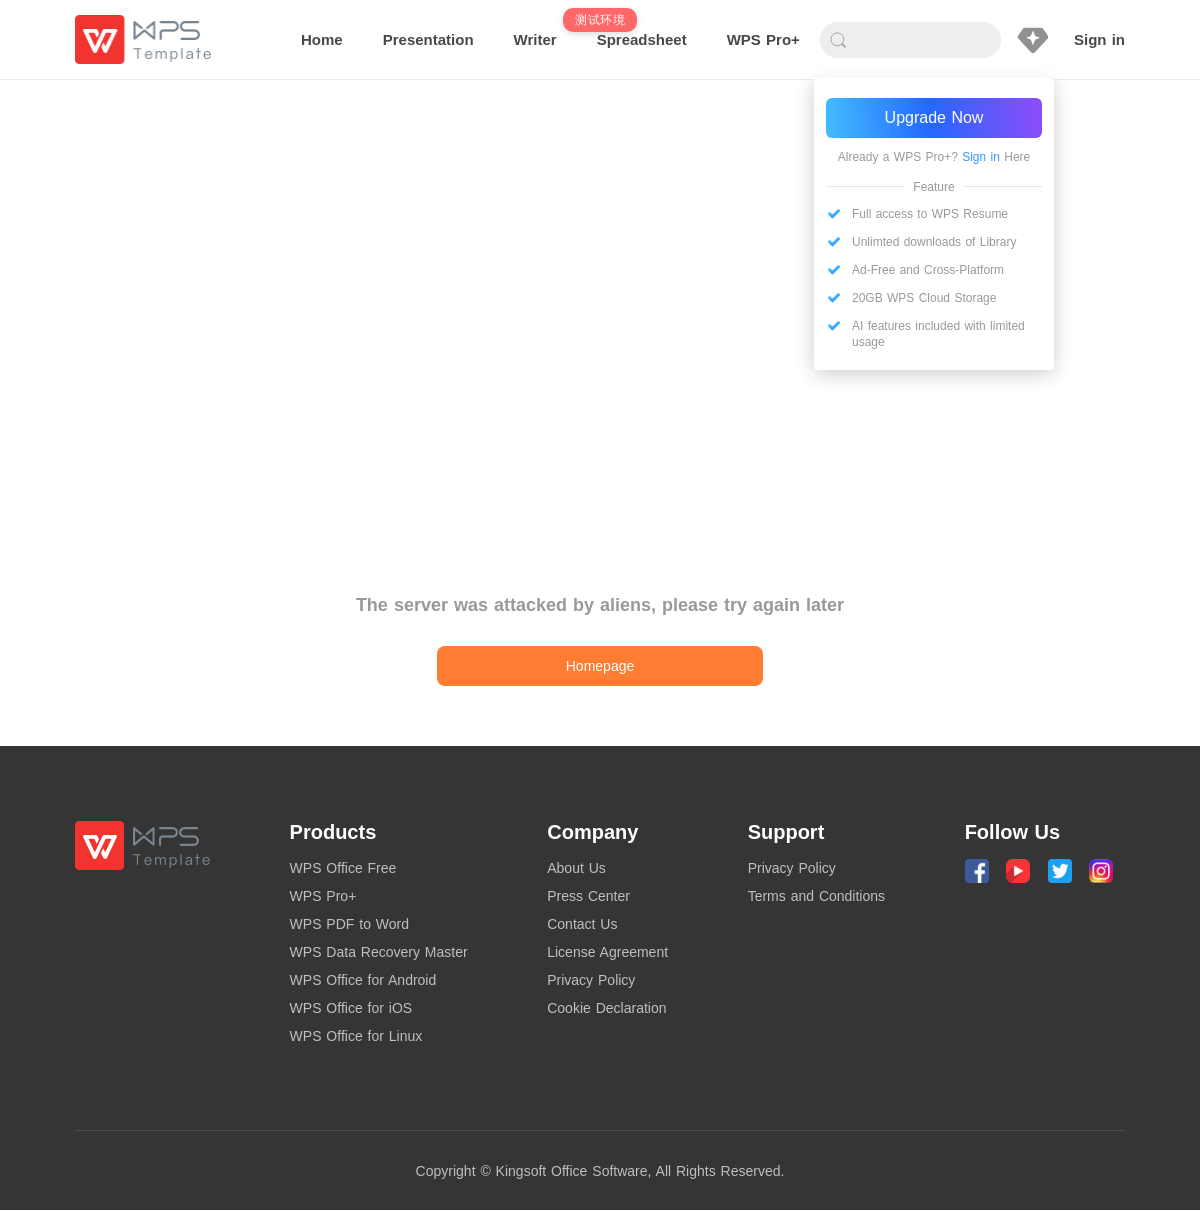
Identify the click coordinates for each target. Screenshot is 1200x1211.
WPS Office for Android (363, 980)
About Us (576, 868)
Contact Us (582, 924)
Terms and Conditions (816, 896)
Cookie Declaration (606, 1008)
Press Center (588, 896)
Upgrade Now (934, 117)
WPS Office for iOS (351, 1008)
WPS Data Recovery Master (379, 952)
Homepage (600, 666)
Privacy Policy (591, 980)
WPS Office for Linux (356, 1036)
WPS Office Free (343, 868)
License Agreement (607, 952)
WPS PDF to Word (349, 924)
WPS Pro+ (323, 896)
